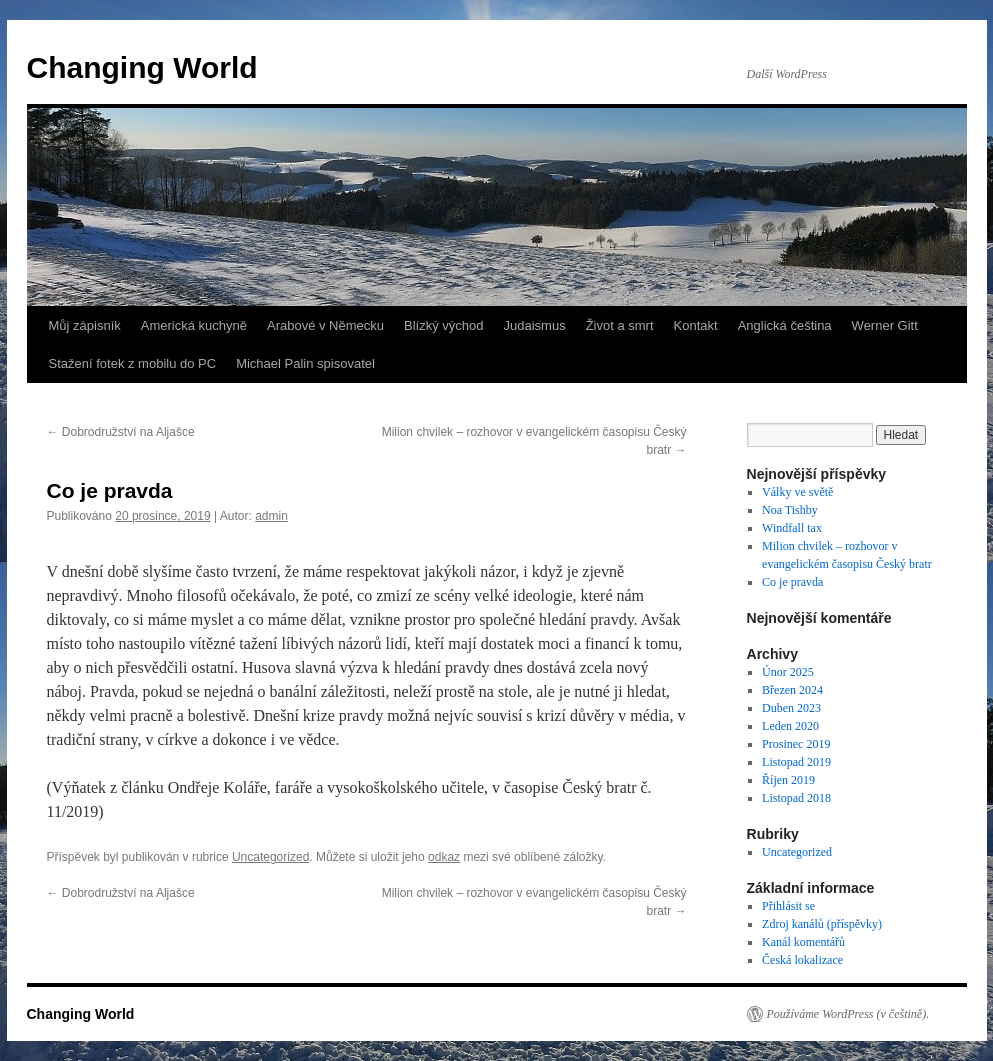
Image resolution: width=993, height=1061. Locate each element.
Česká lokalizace (802, 960)
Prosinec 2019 (796, 744)
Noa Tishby (790, 510)
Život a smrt (620, 325)
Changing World (142, 67)
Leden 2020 (790, 726)
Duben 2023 (791, 708)
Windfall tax (792, 528)
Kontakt (696, 325)
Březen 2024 (792, 690)
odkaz (444, 857)
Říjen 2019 (788, 780)
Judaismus (535, 325)
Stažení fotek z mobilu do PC (133, 363)
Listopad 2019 (796, 762)
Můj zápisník (85, 325)
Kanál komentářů (803, 942)
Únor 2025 (788, 672)
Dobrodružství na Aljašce (121, 432)
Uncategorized (270, 857)
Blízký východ (443, 325)
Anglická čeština (785, 325)
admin (271, 516)
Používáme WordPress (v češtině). (848, 1014)
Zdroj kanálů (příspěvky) (822, 924)
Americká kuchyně (194, 325)
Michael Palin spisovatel (305, 363)
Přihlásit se (788, 906)
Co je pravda (792, 582)
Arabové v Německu (325, 325)
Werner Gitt (885, 325)
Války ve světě (797, 492)
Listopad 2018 (796, 798)
